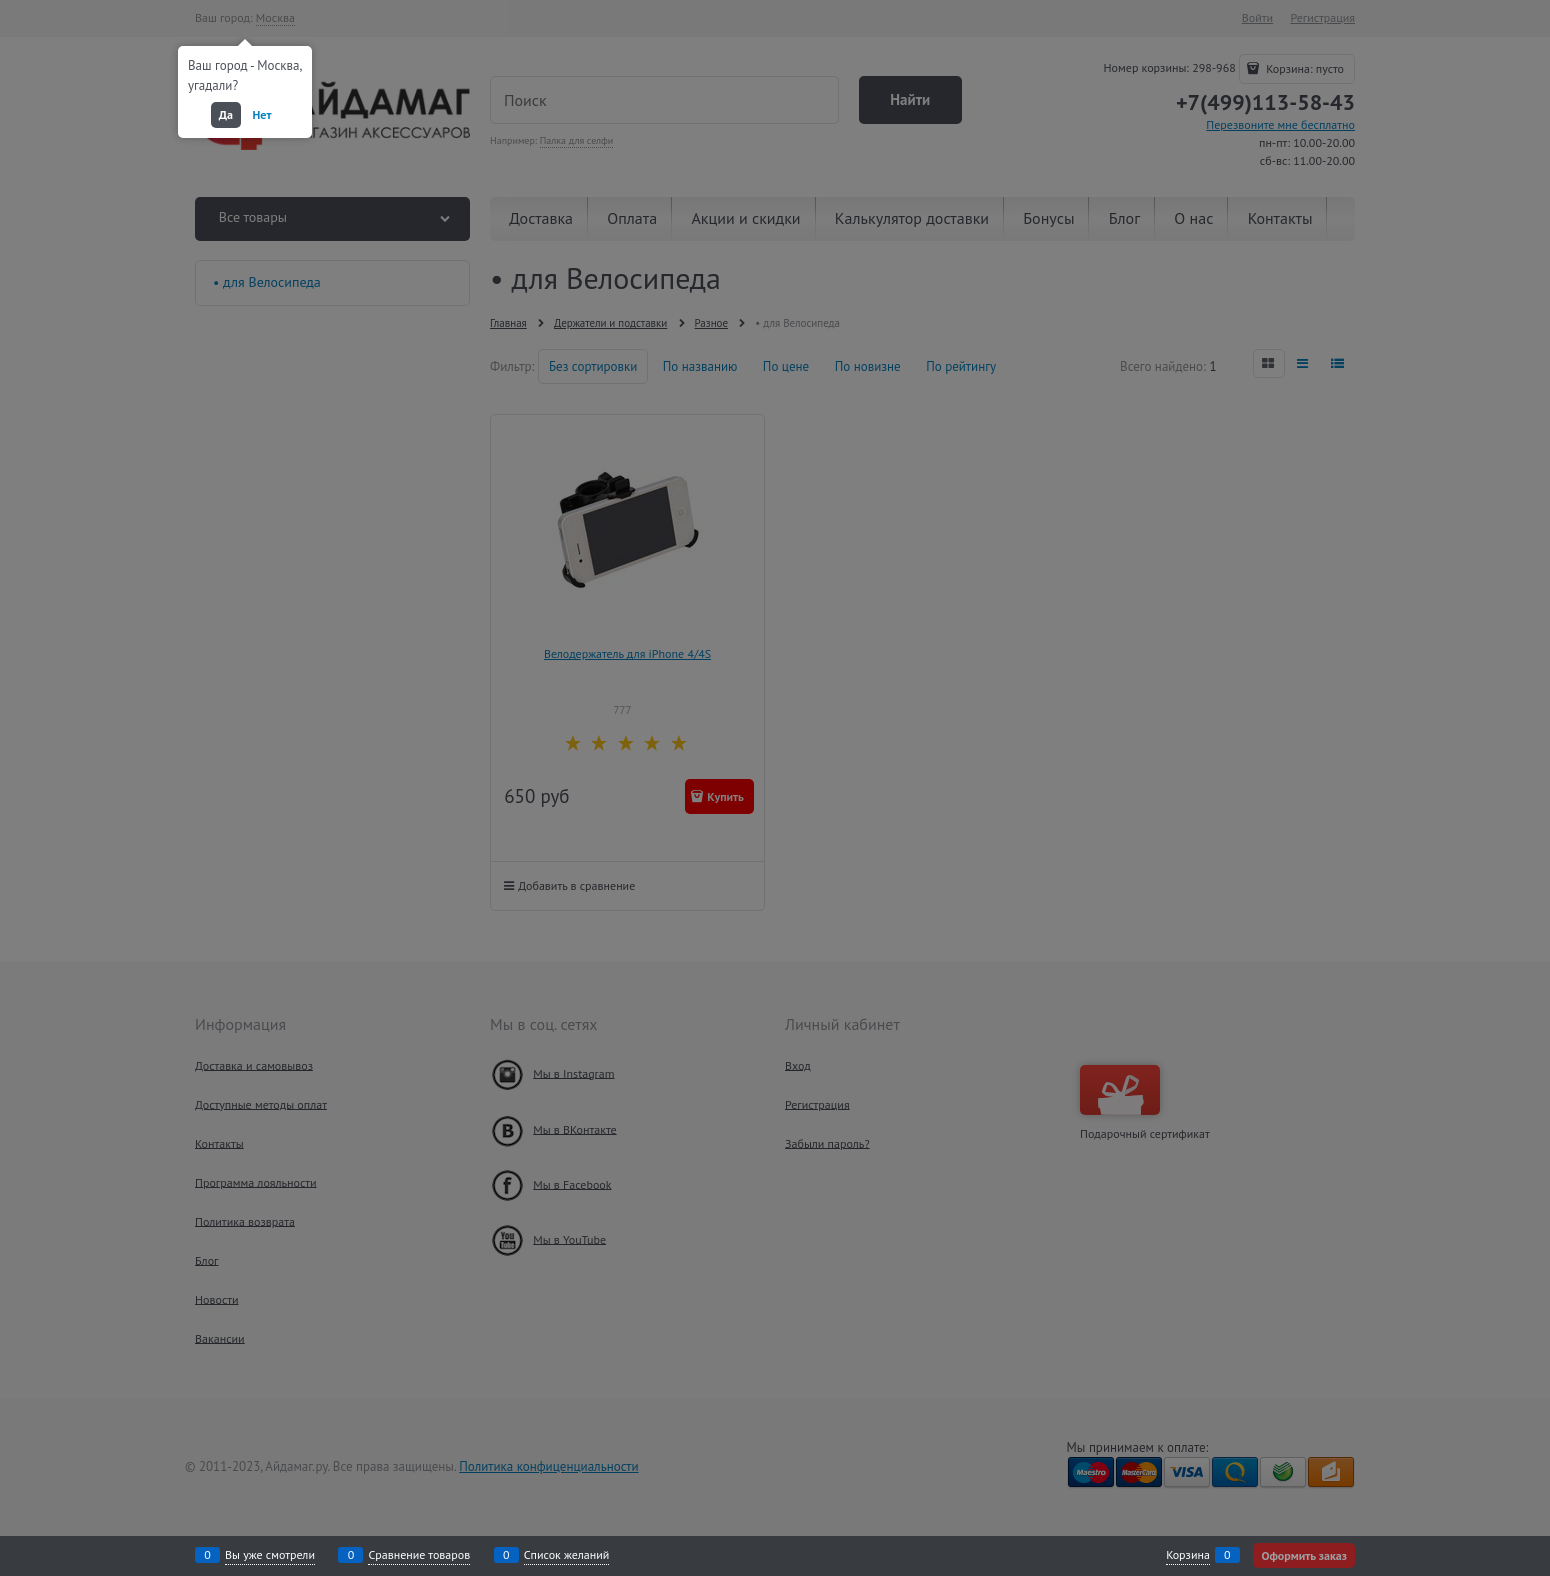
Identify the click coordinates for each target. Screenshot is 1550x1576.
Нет (262, 114)
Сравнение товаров (419, 1555)
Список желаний (567, 1555)
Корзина (1188, 1555)
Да (226, 114)
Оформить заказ (1304, 1555)
